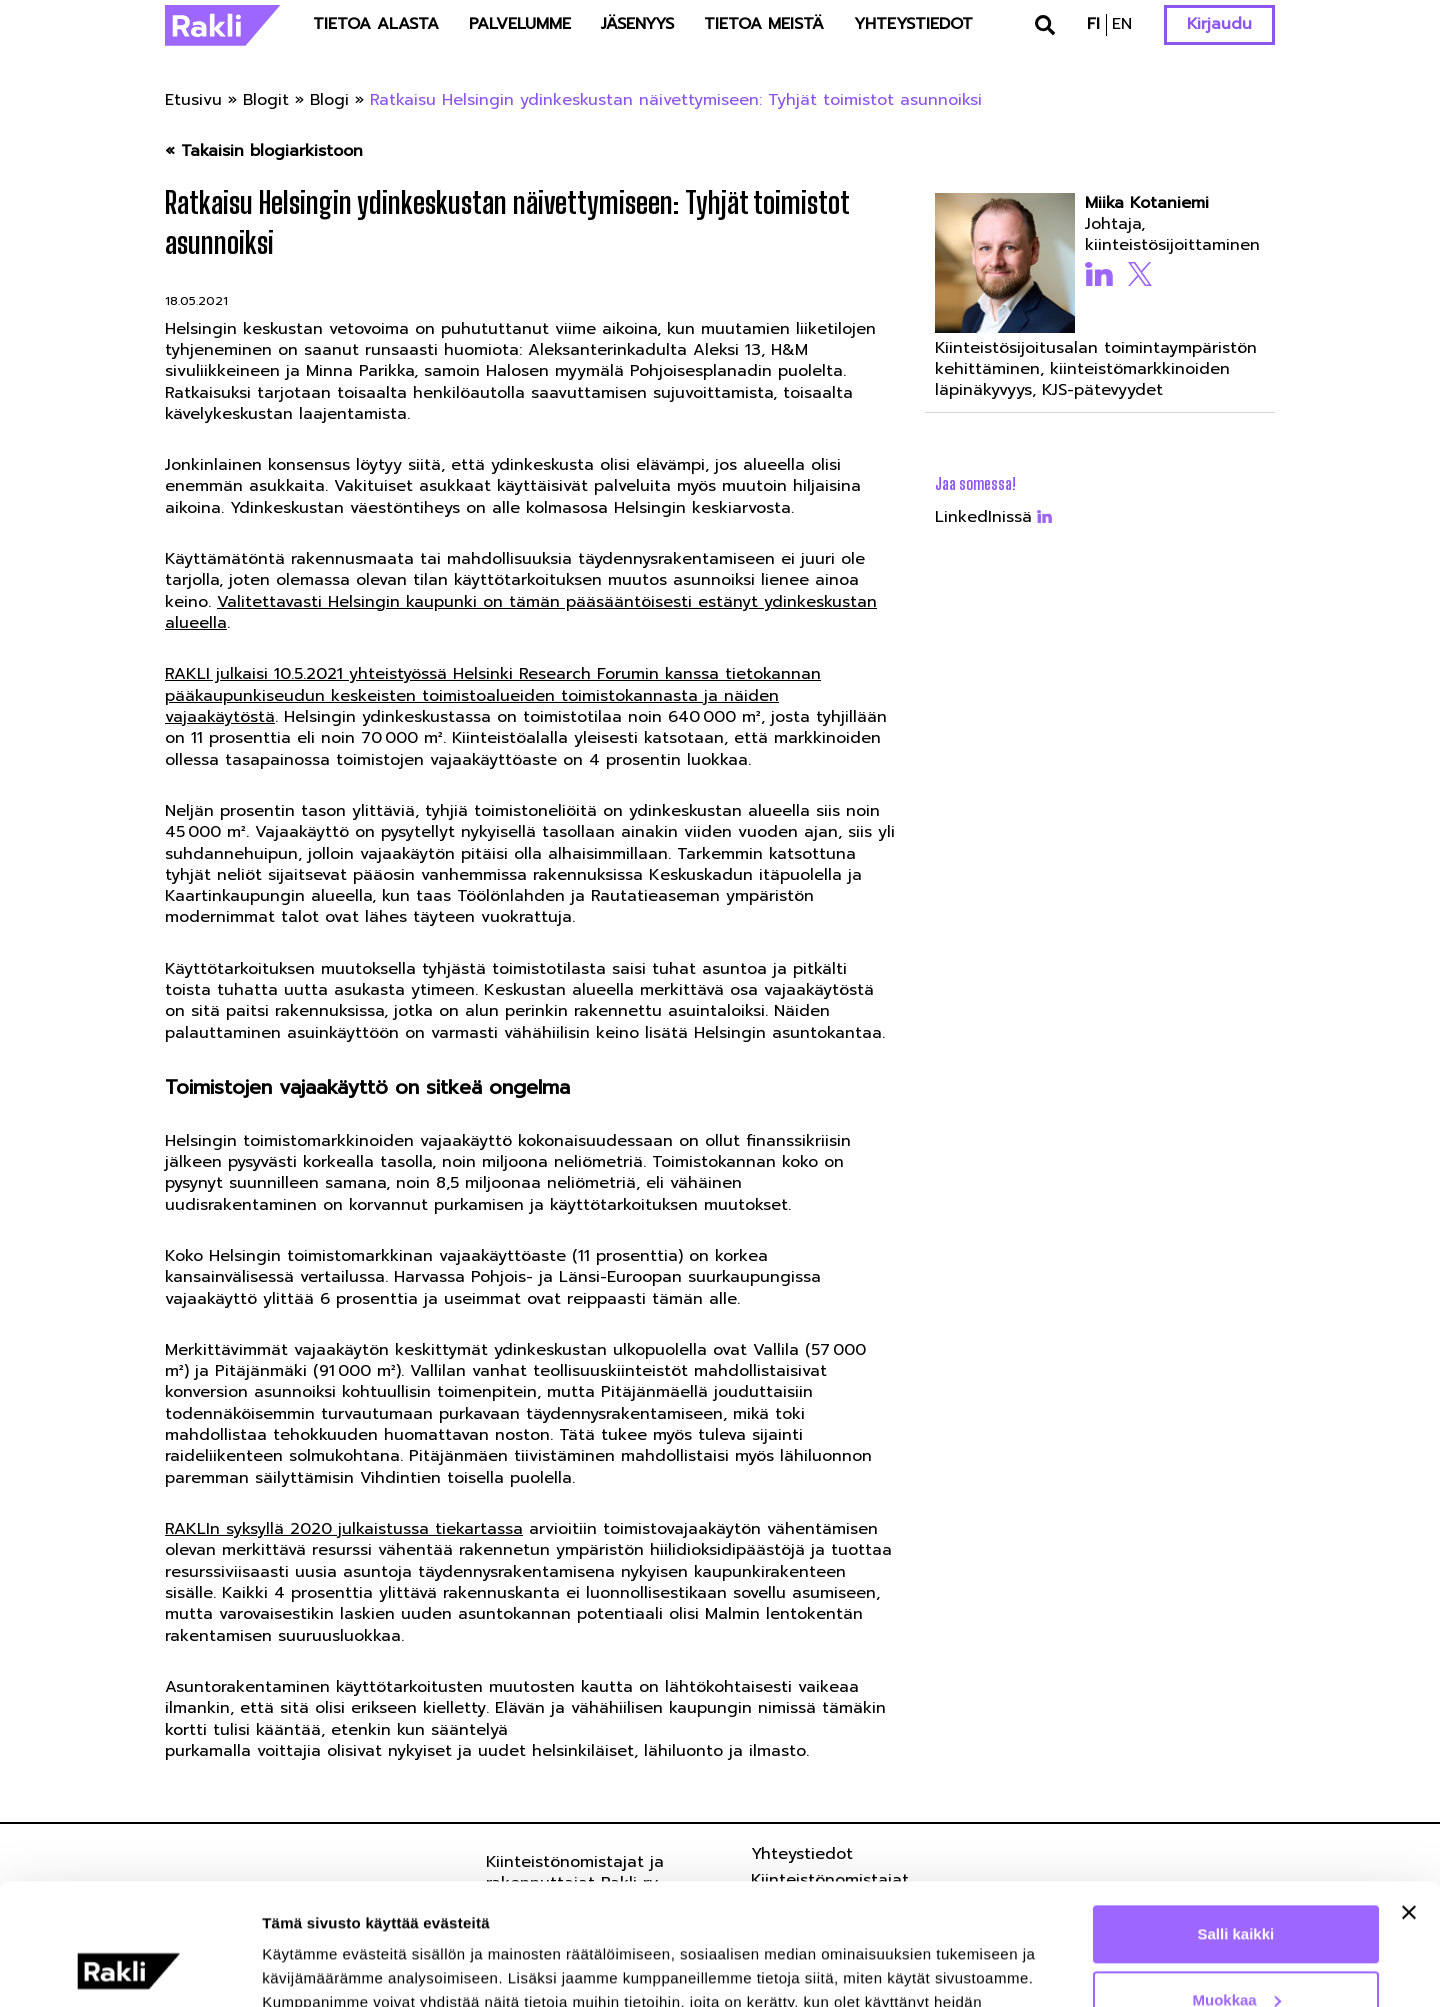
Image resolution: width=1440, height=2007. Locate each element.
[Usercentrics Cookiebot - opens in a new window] (129, 1968)
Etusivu (193, 100)
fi (1093, 24)
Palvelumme (520, 24)
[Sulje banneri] (1409, 1799)
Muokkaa (1237, 1885)
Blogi (329, 100)
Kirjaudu (1219, 24)
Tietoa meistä (764, 24)
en (1122, 24)
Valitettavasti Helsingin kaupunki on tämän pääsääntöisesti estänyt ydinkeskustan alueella (521, 612)
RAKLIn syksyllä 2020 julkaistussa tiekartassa (344, 1529)
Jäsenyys (637, 24)
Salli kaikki (1236, 1820)
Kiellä (1236, 1951)
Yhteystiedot (913, 24)
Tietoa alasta (376, 24)
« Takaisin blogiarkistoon (264, 151)
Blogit (266, 100)
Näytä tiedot (305, 1967)
